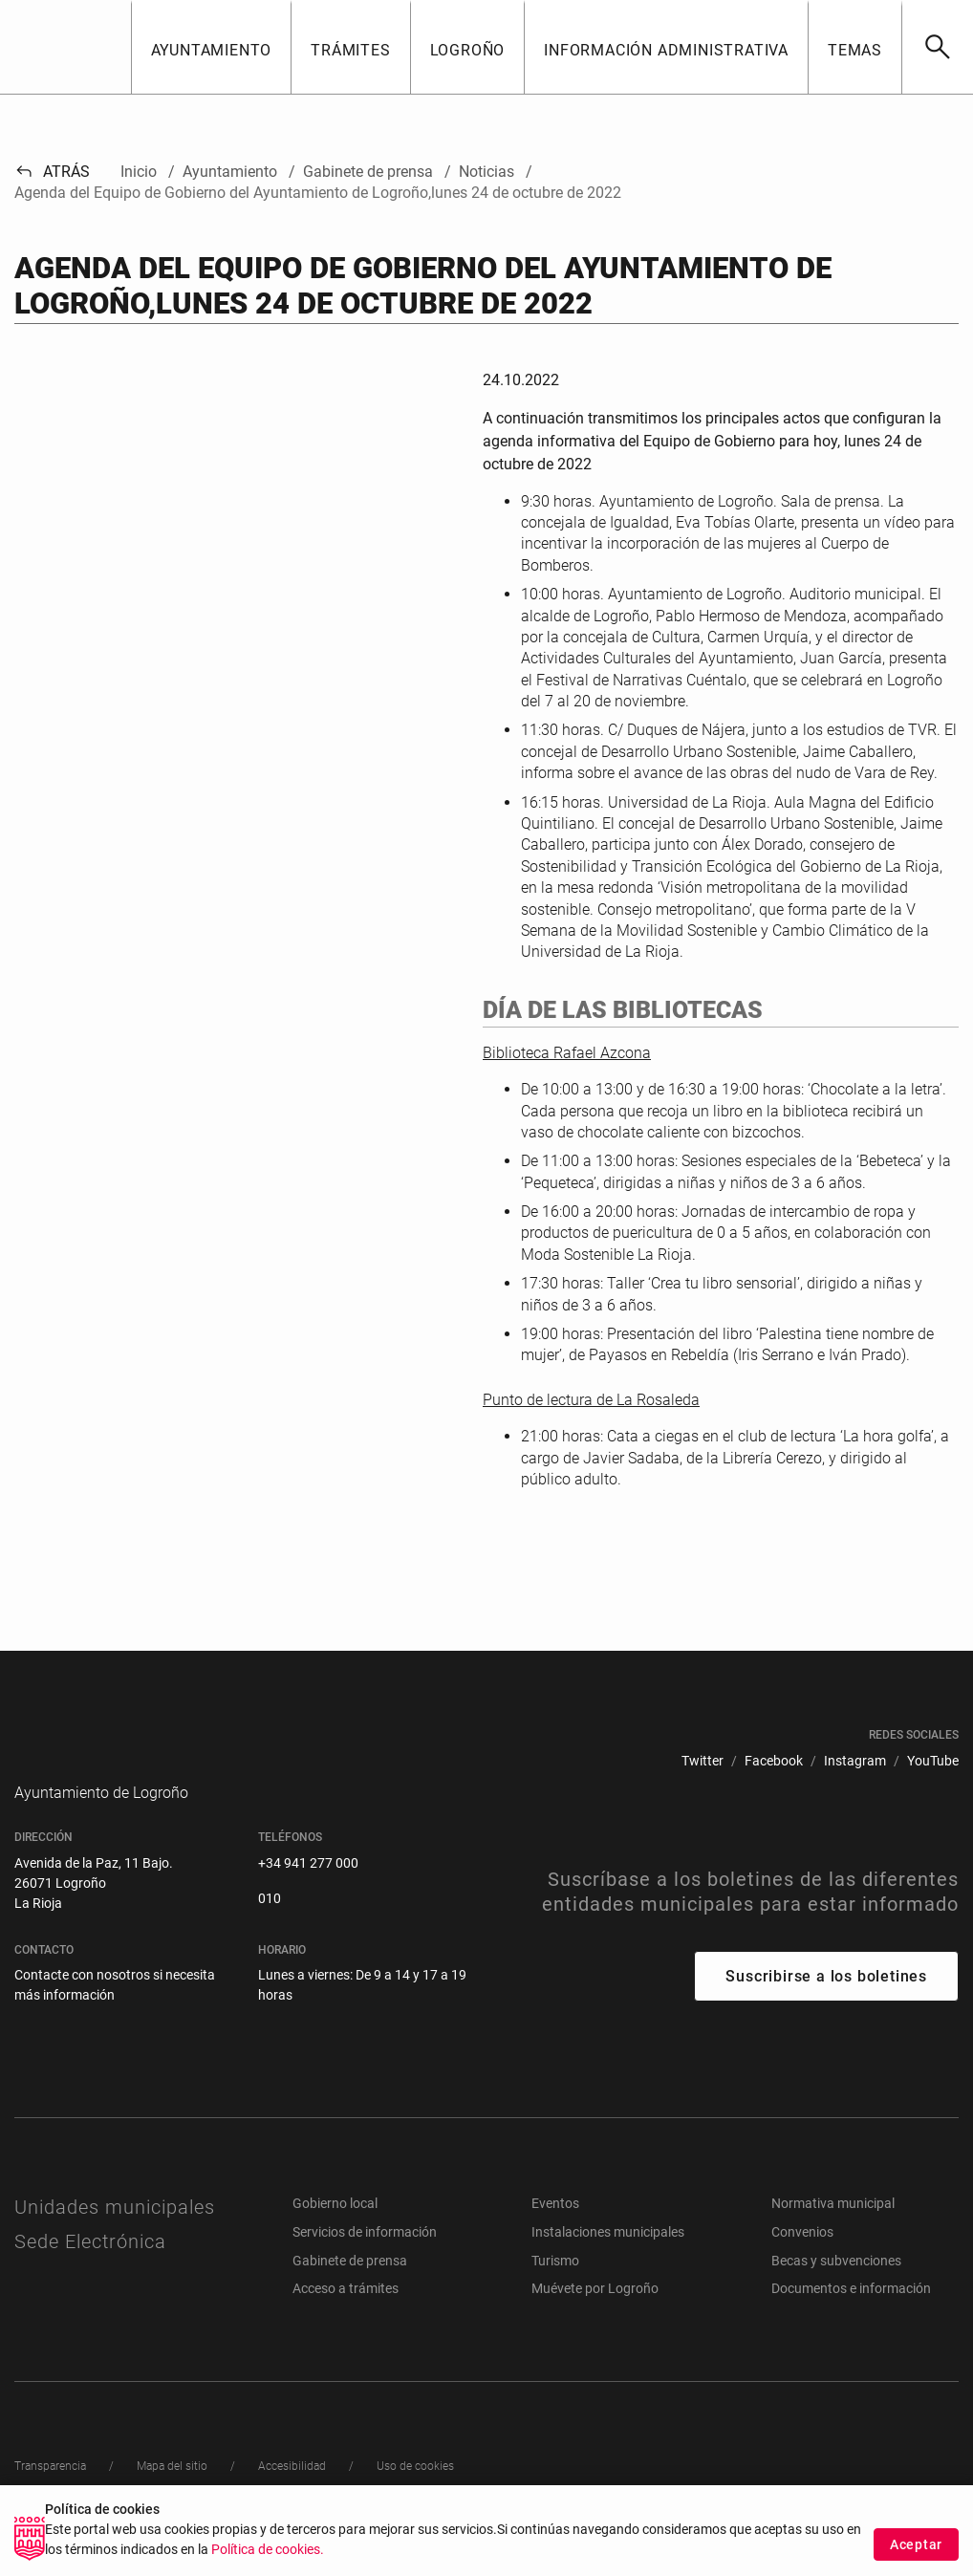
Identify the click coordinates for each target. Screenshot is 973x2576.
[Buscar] (937, 47)
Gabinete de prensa (349, 2289)
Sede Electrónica (90, 2270)
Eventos (555, 2232)
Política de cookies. (267, 2551)
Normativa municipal (833, 2232)
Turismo (555, 2289)
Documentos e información (851, 2317)
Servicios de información (364, 2260)
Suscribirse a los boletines (826, 2005)
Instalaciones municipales (607, 2260)
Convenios (802, 2260)
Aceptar (916, 2544)
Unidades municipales (114, 2235)
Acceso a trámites (345, 2317)
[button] (211, 47)
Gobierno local (335, 2232)
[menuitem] (702, 1761)
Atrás (52, 171)
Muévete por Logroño (595, 2317)
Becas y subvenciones (836, 2289)
